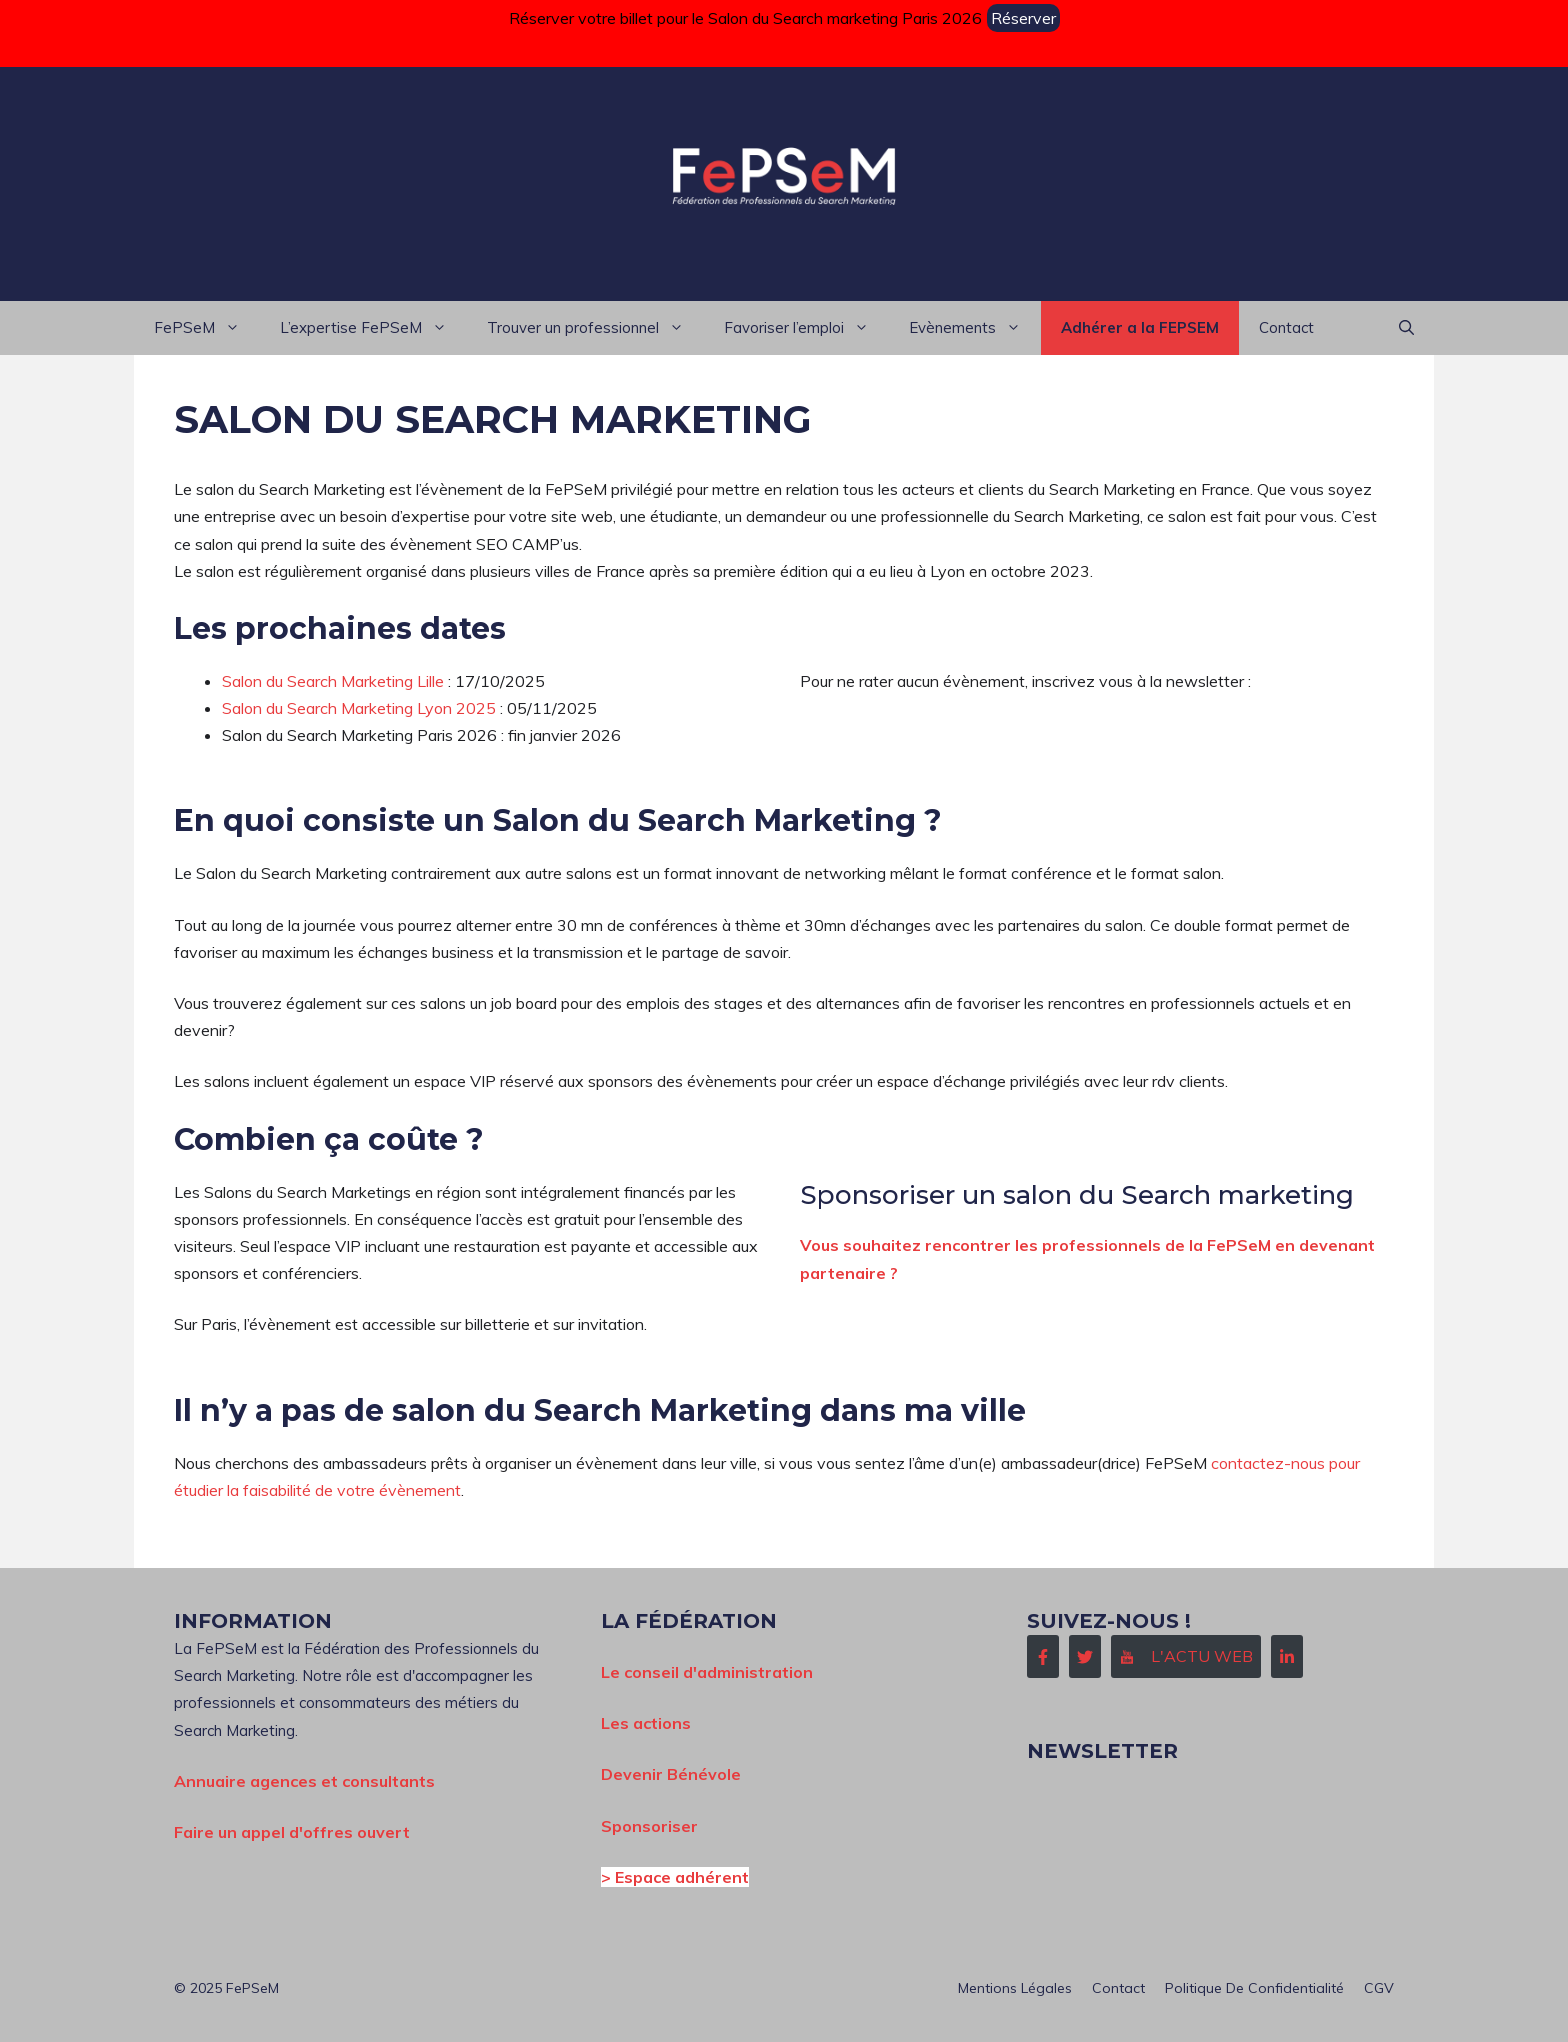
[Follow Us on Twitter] (1085, 1656)
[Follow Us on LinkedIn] (1287, 1656)
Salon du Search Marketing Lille (333, 681)
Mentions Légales (1015, 1988)
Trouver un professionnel (595, 328)
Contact (1286, 327)
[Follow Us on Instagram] (1186, 1656)
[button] (1406, 328)
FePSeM (207, 328)
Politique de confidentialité (1254, 1988)
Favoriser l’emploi (806, 328)
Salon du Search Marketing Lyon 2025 (359, 708)
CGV (1379, 1988)
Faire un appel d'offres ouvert (292, 1832)
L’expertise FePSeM (373, 328)
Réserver (1023, 18)
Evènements (975, 328)
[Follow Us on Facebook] (1043, 1656)
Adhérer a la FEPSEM (1140, 327)
